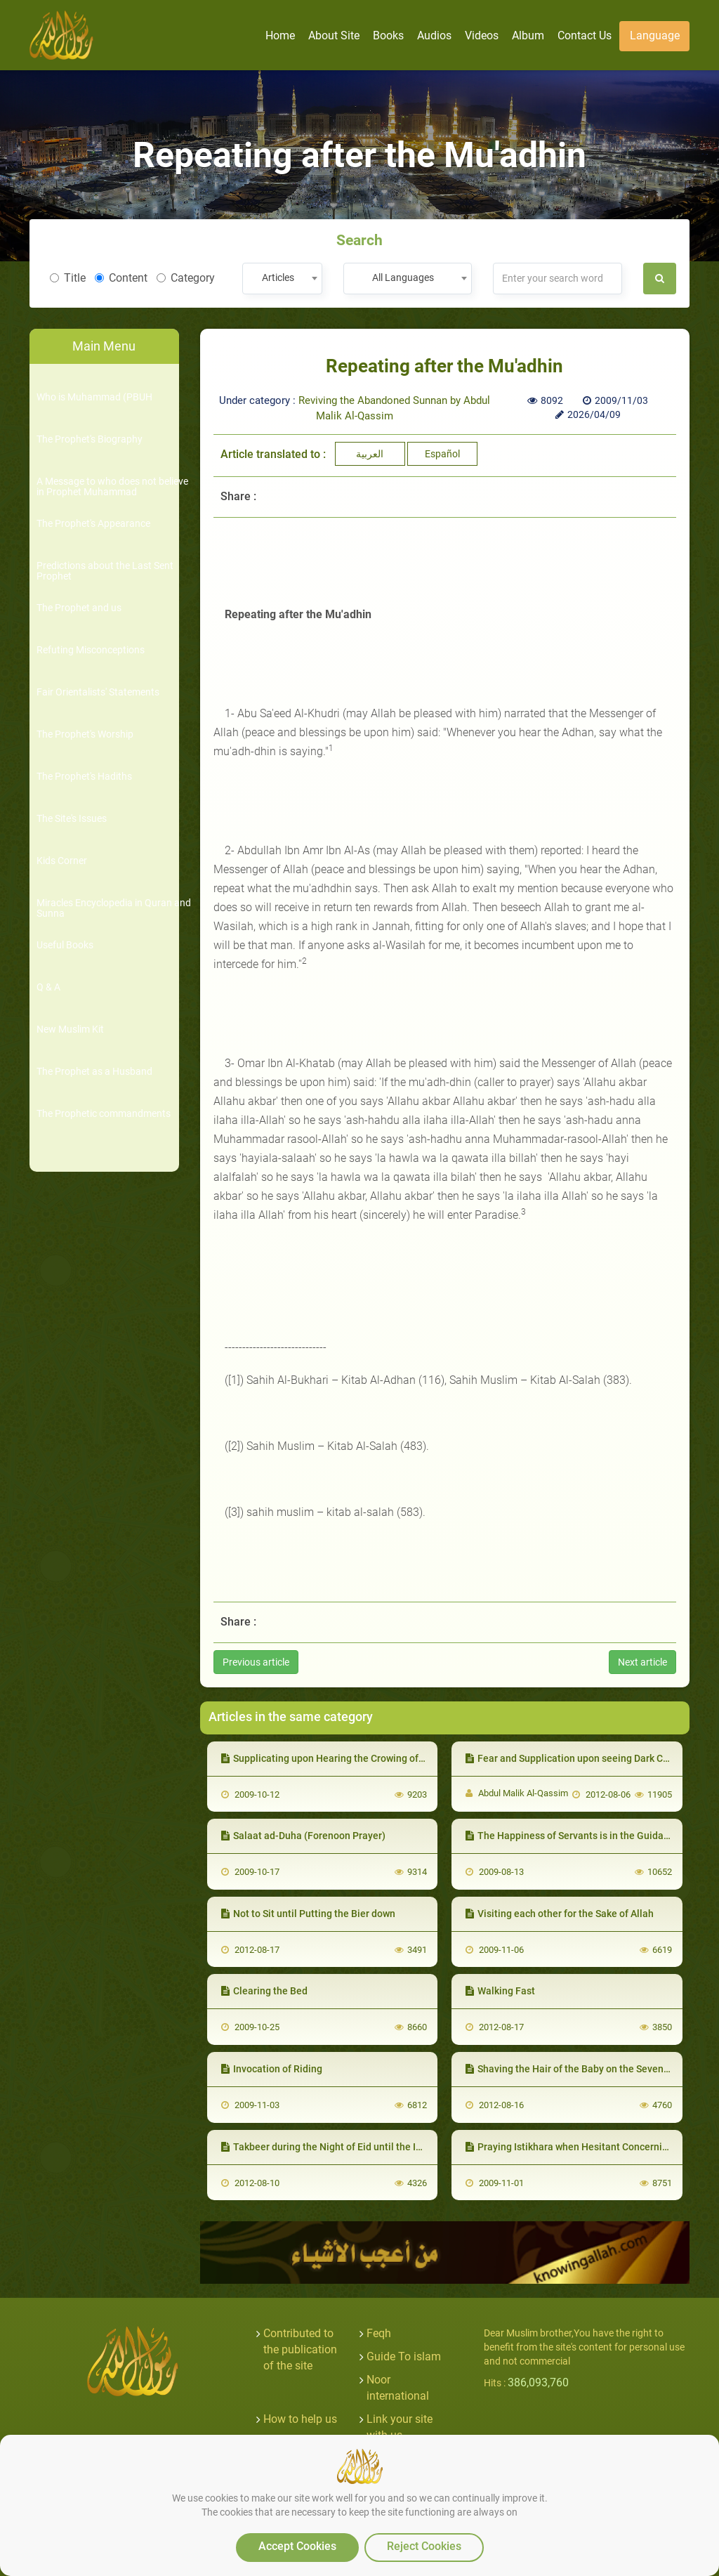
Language (655, 35)
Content (121, 278)
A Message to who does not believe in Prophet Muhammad (112, 486)
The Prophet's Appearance (93, 523)
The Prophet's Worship (85, 734)
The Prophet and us (79, 608)
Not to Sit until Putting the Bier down (308, 1913)
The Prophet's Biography (90, 439)
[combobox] (282, 278)
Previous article (256, 1662)
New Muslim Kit (70, 1029)
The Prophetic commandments (104, 1114)
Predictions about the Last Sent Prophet (105, 571)
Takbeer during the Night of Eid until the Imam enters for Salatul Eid (377, 2146)
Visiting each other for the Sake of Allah (560, 1913)
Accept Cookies (297, 2546)
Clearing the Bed (264, 1990)
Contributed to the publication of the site (300, 2349)
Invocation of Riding (271, 2068)
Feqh (379, 2333)
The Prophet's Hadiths (84, 776)
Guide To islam (404, 2356)
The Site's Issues (72, 818)
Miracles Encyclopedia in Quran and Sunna (114, 908)
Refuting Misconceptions (91, 650)
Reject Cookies (424, 2546)
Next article (642, 1662)
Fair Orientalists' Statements (98, 692)
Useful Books (65, 945)
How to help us (300, 2419)
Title (68, 278)
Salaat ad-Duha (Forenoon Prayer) (303, 1835)
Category (186, 278)
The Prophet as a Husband (94, 1071)
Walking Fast (500, 1990)
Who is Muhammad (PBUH (94, 397)
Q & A (48, 987)
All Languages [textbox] (403, 277)
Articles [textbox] (278, 277)
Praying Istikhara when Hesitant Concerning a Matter (589, 2146)
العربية (369, 453)
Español (442, 453)
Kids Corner (62, 861)
